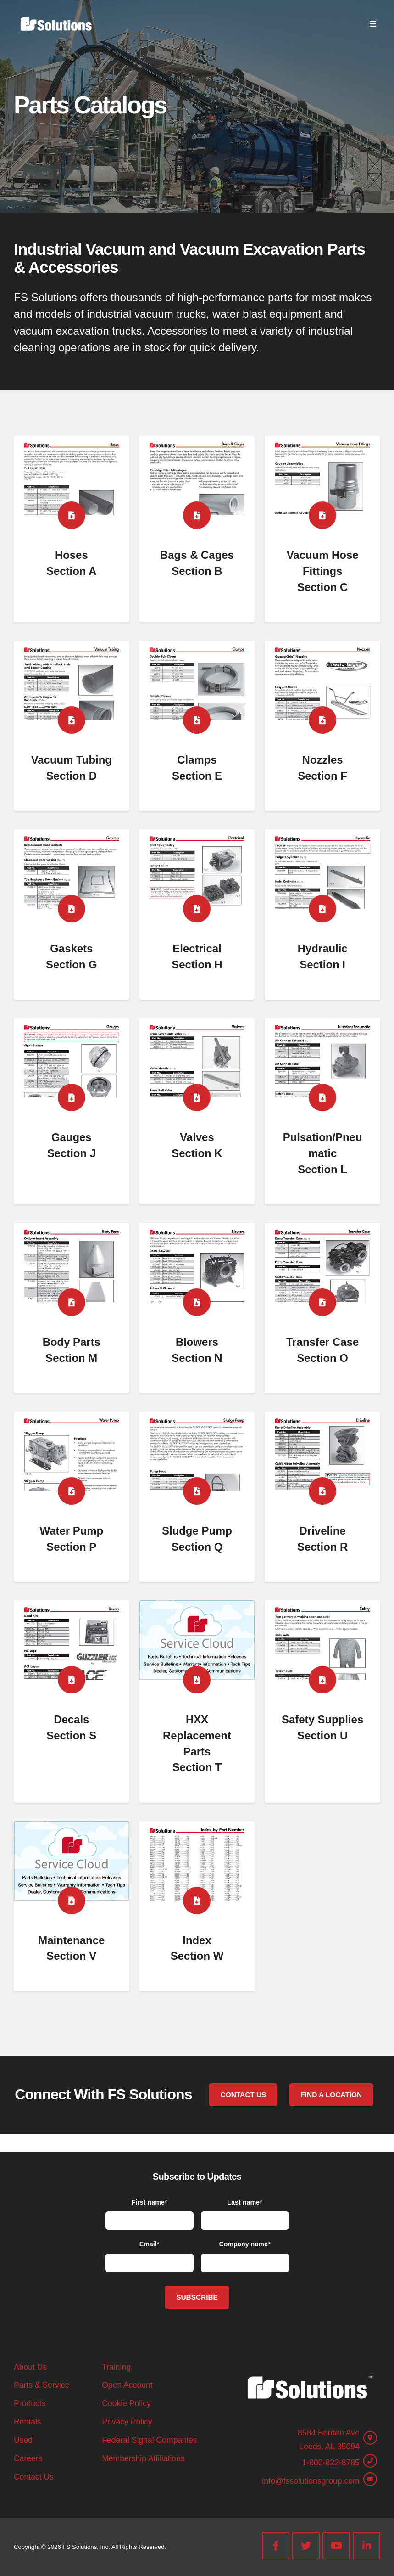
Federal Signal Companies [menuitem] (149, 2440)
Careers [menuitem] (28, 2458)
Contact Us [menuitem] (34, 2476)
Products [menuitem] (29, 2403)
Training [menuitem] (116, 2367)
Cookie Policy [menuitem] (126, 2403)
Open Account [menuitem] (127, 2385)
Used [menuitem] (23, 2440)
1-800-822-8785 (331, 2462)
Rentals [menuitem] (27, 2421)
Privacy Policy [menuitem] (127, 2421)
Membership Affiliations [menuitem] (143, 2458)
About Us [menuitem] (30, 2367)
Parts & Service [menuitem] (41, 2385)
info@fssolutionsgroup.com (310, 2481)
